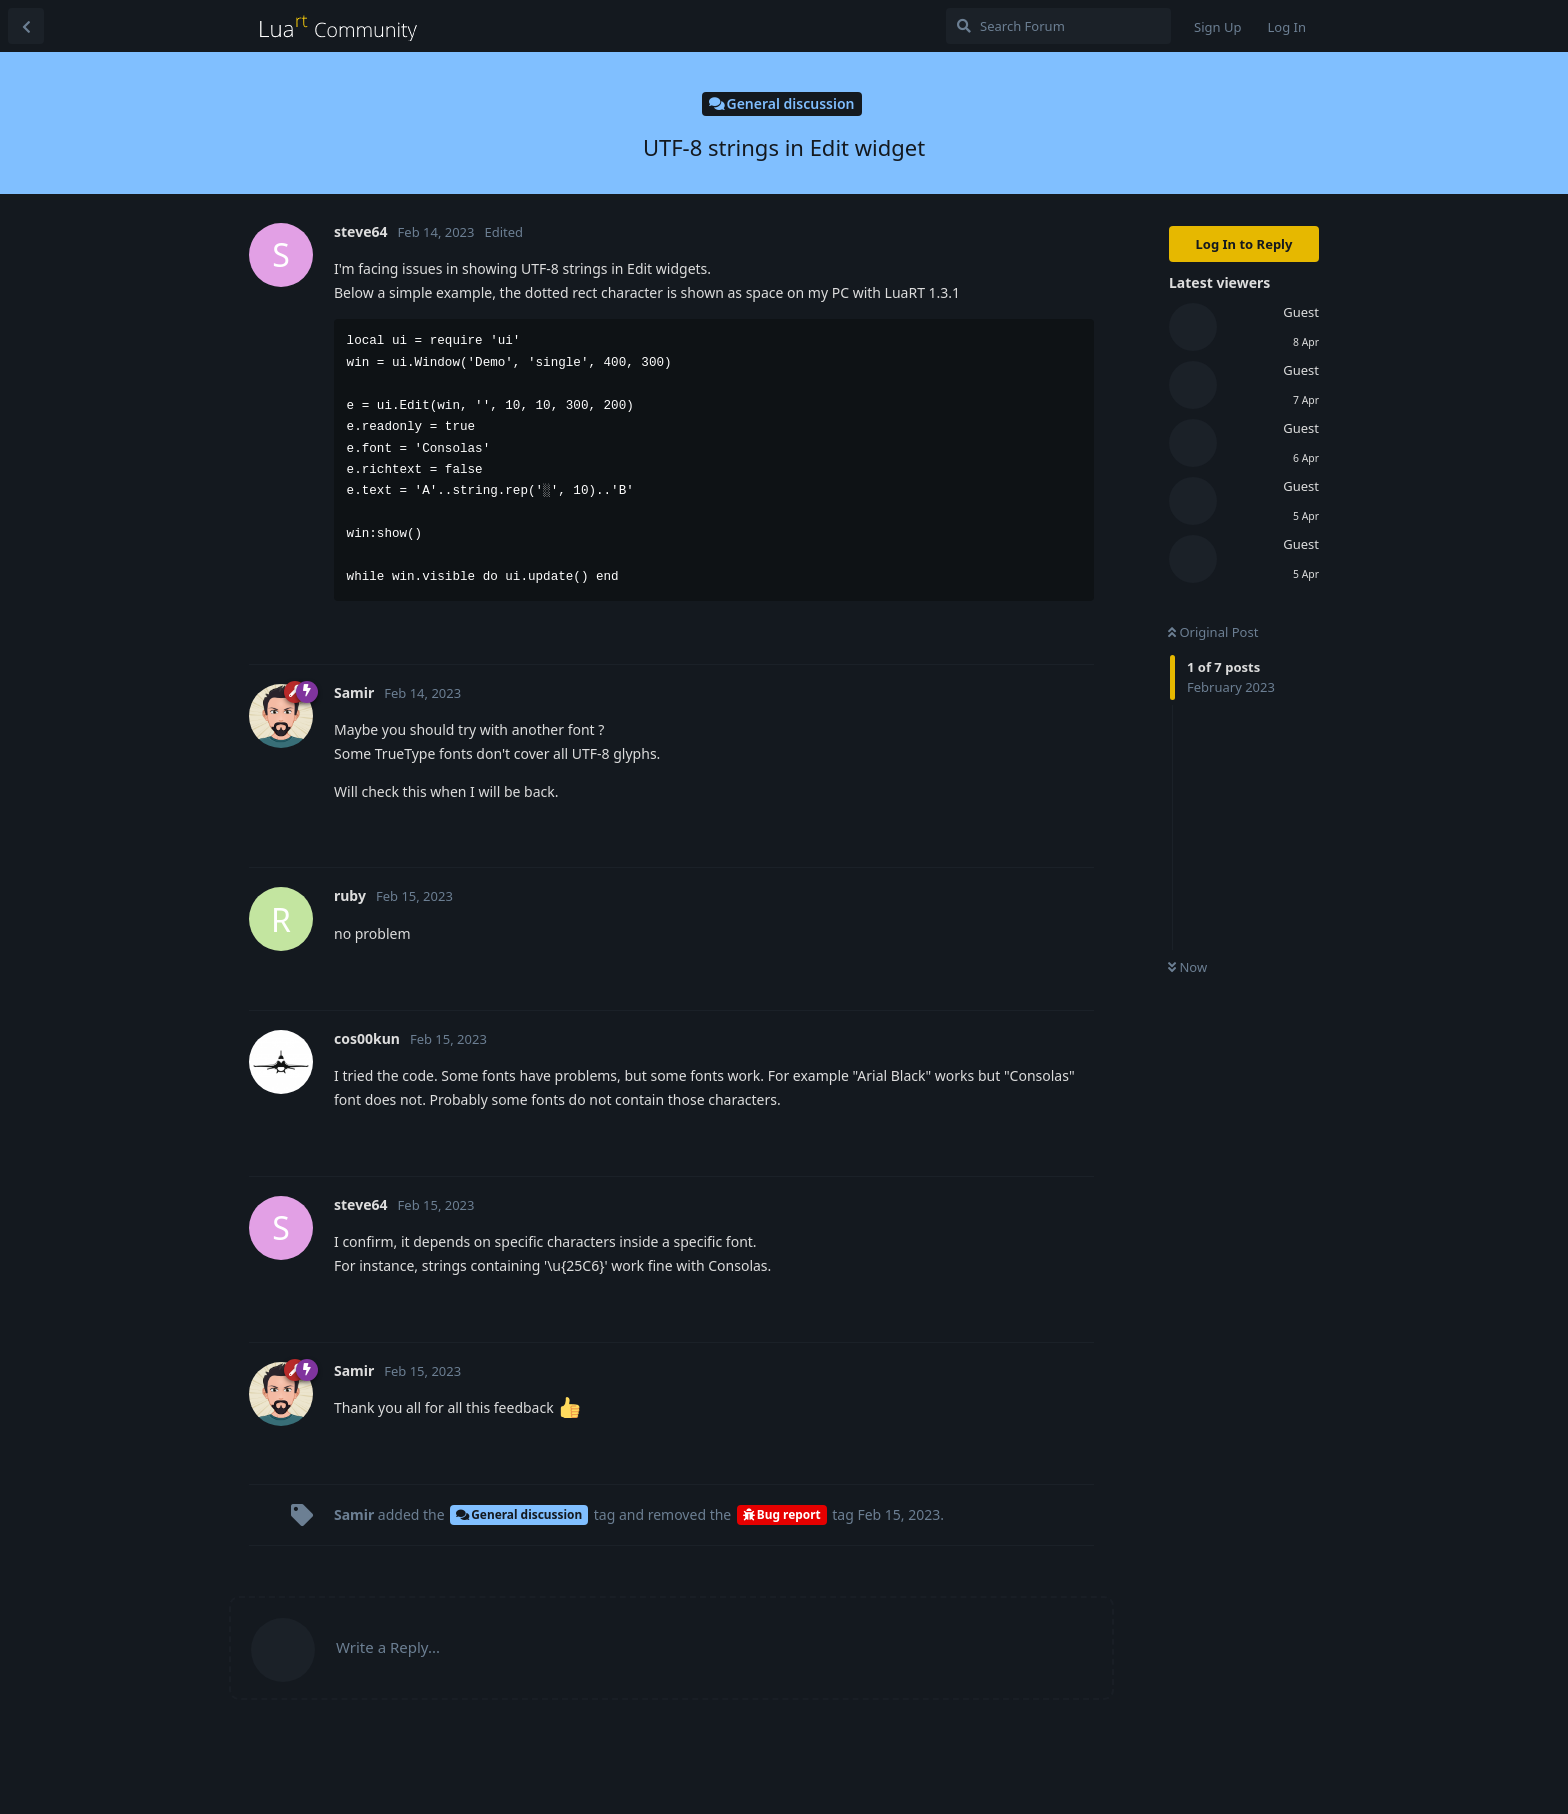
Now (1187, 967)
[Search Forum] (1058, 26)
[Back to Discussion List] (26, 26)
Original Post (1213, 632)
